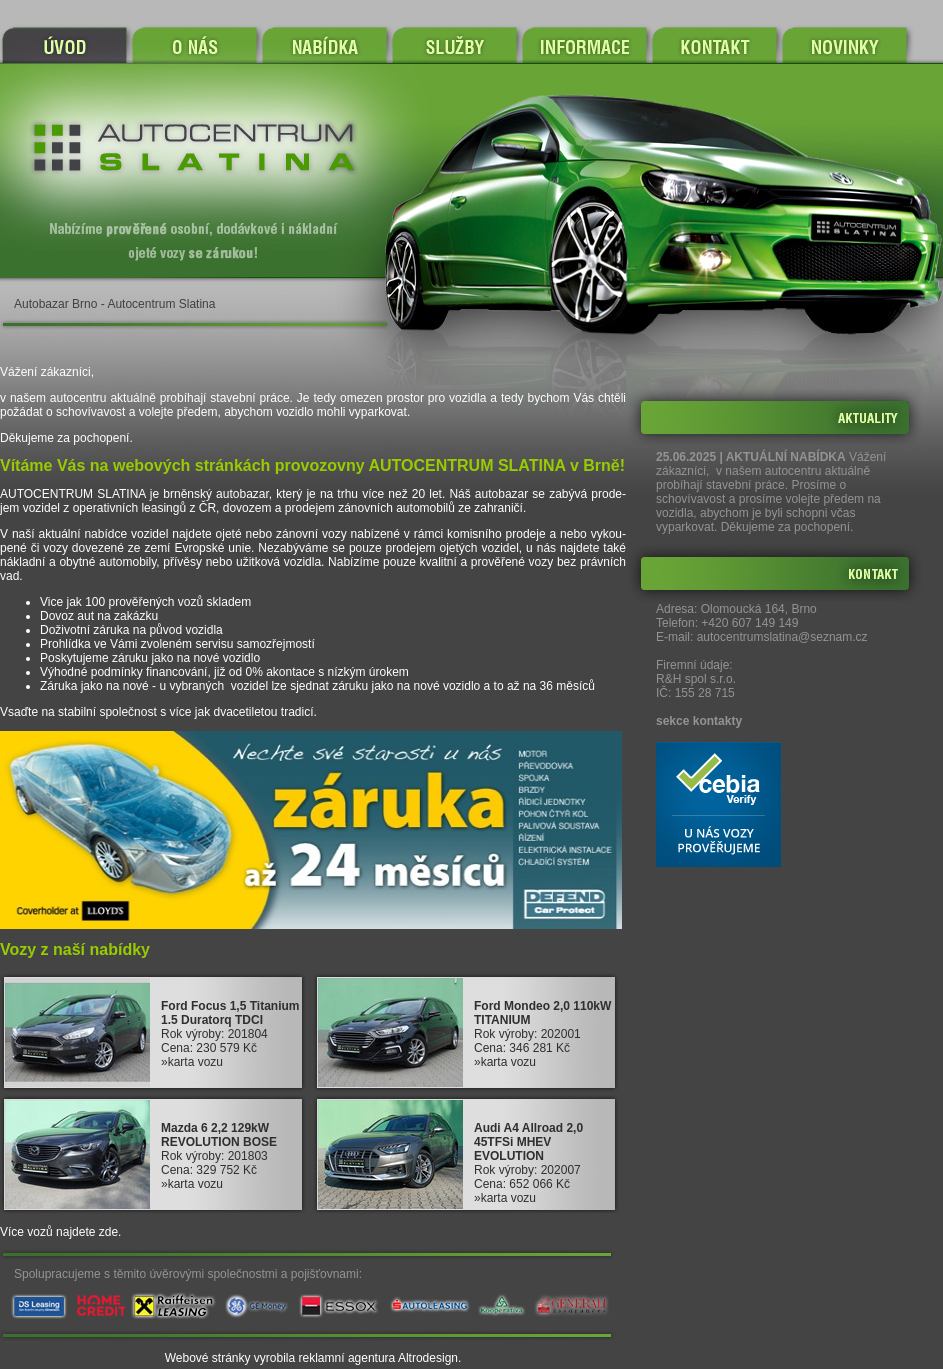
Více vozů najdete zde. (60, 1232)
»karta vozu (192, 1062)
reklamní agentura (347, 1358)
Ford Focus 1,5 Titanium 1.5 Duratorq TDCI (230, 1013)
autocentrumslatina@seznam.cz (782, 637)
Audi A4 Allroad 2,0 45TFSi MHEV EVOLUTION (528, 1142)
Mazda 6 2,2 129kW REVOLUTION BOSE (219, 1135)
